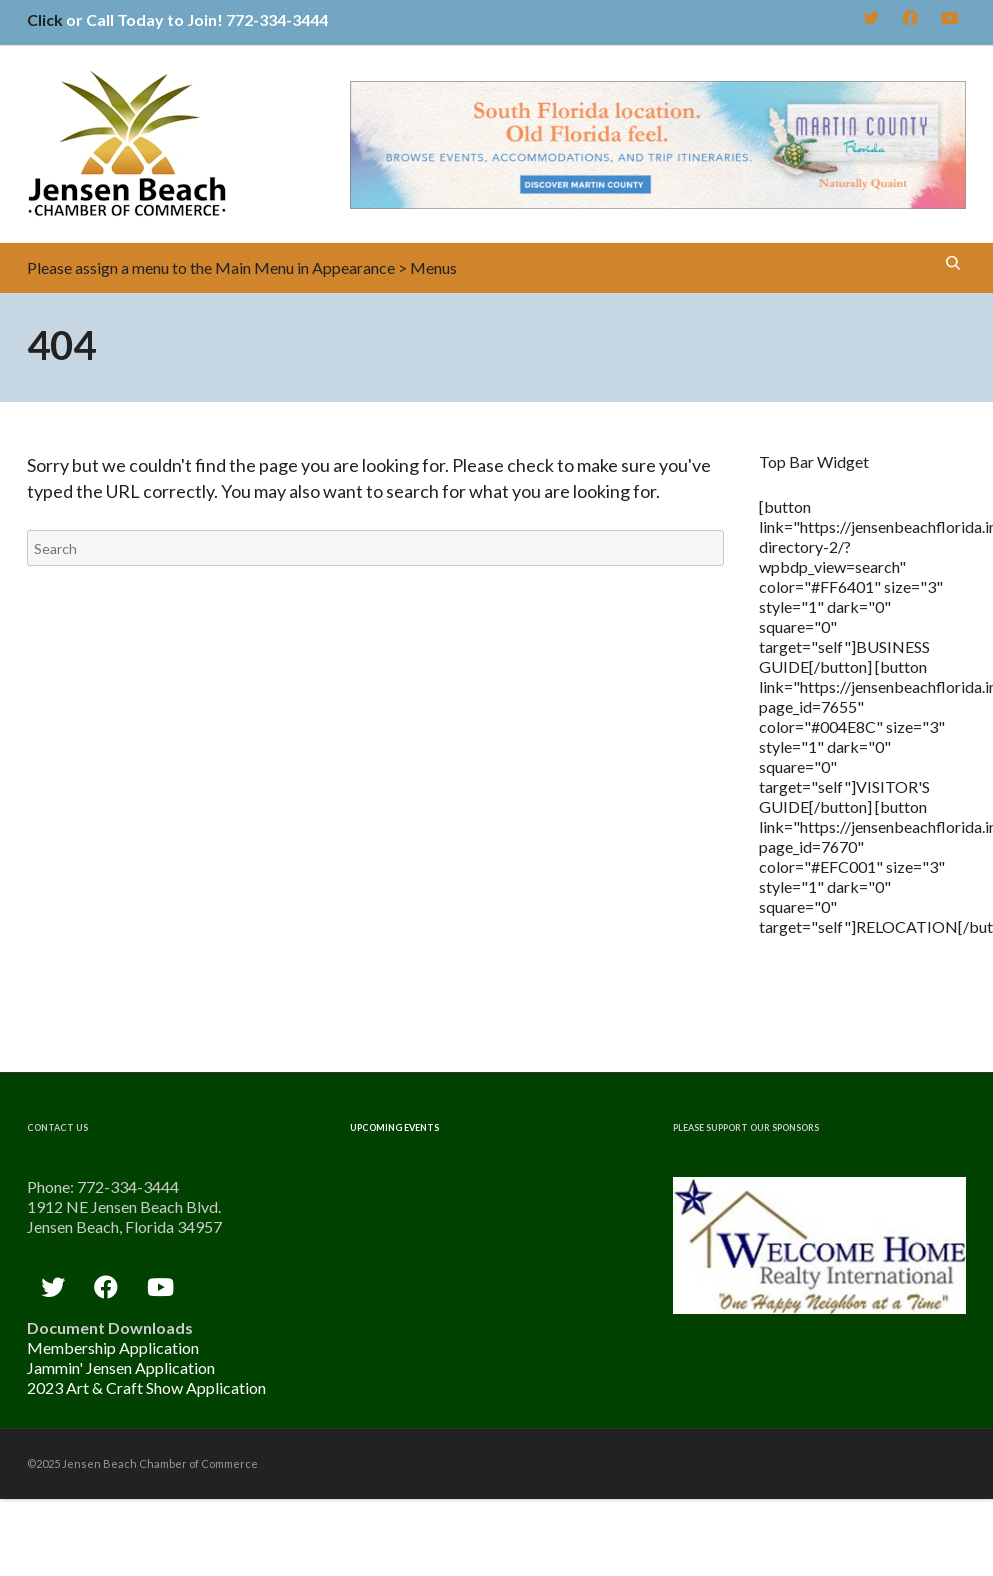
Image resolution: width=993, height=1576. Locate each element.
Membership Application (113, 1347)
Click (45, 19)
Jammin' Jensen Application (121, 1367)
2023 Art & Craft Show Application (146, 1387)
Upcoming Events (394, 1127)
